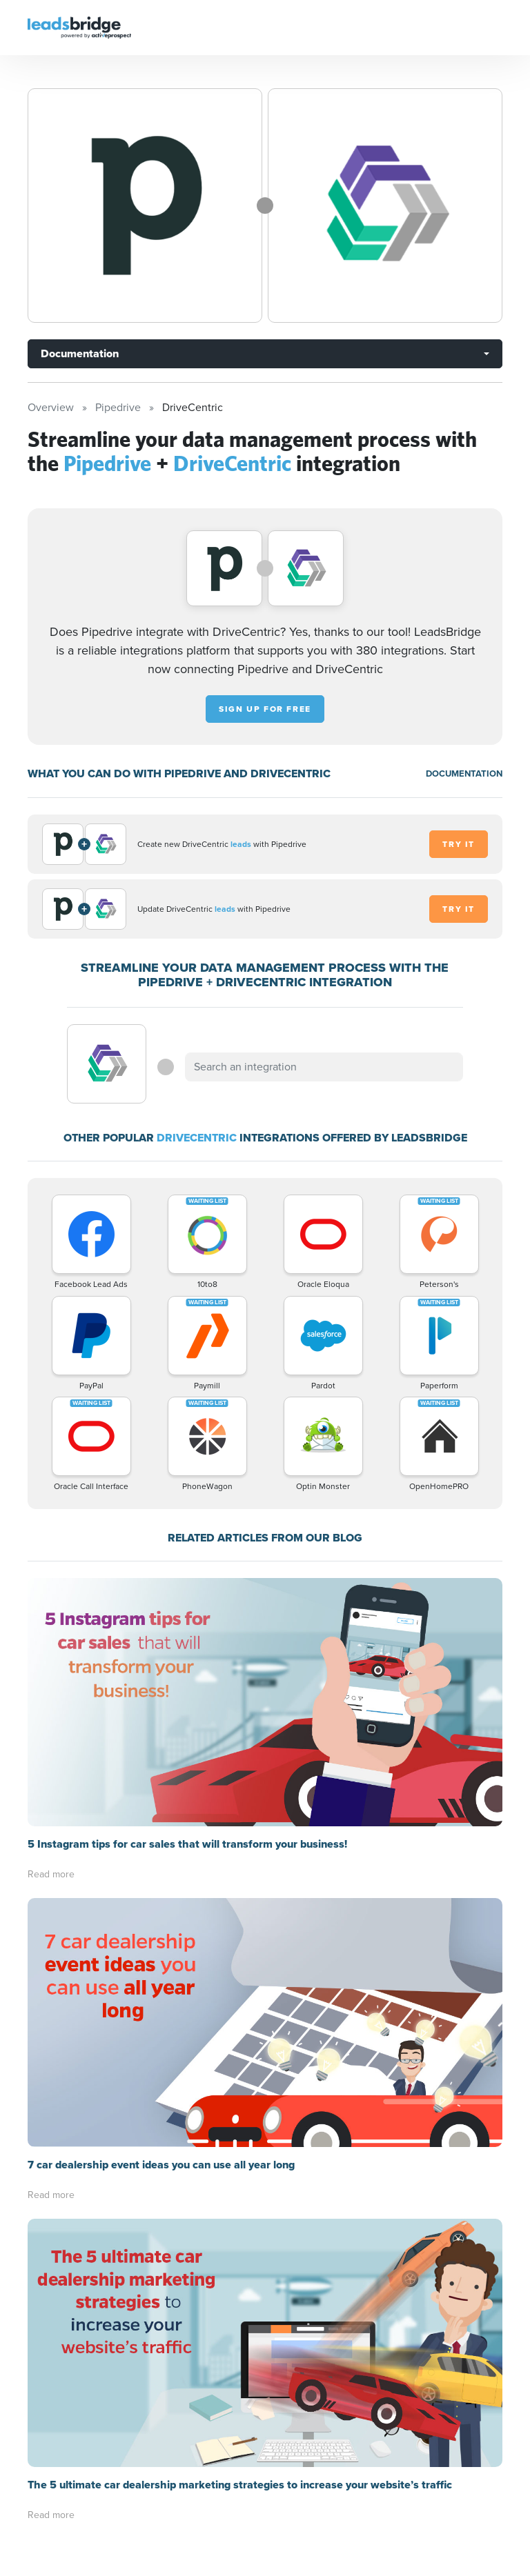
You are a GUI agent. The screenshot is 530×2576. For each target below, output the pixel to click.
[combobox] (323, 1066)
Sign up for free (265, 709)
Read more (51, 1874)
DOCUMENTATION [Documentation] (464, 773)
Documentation (80, 353)
